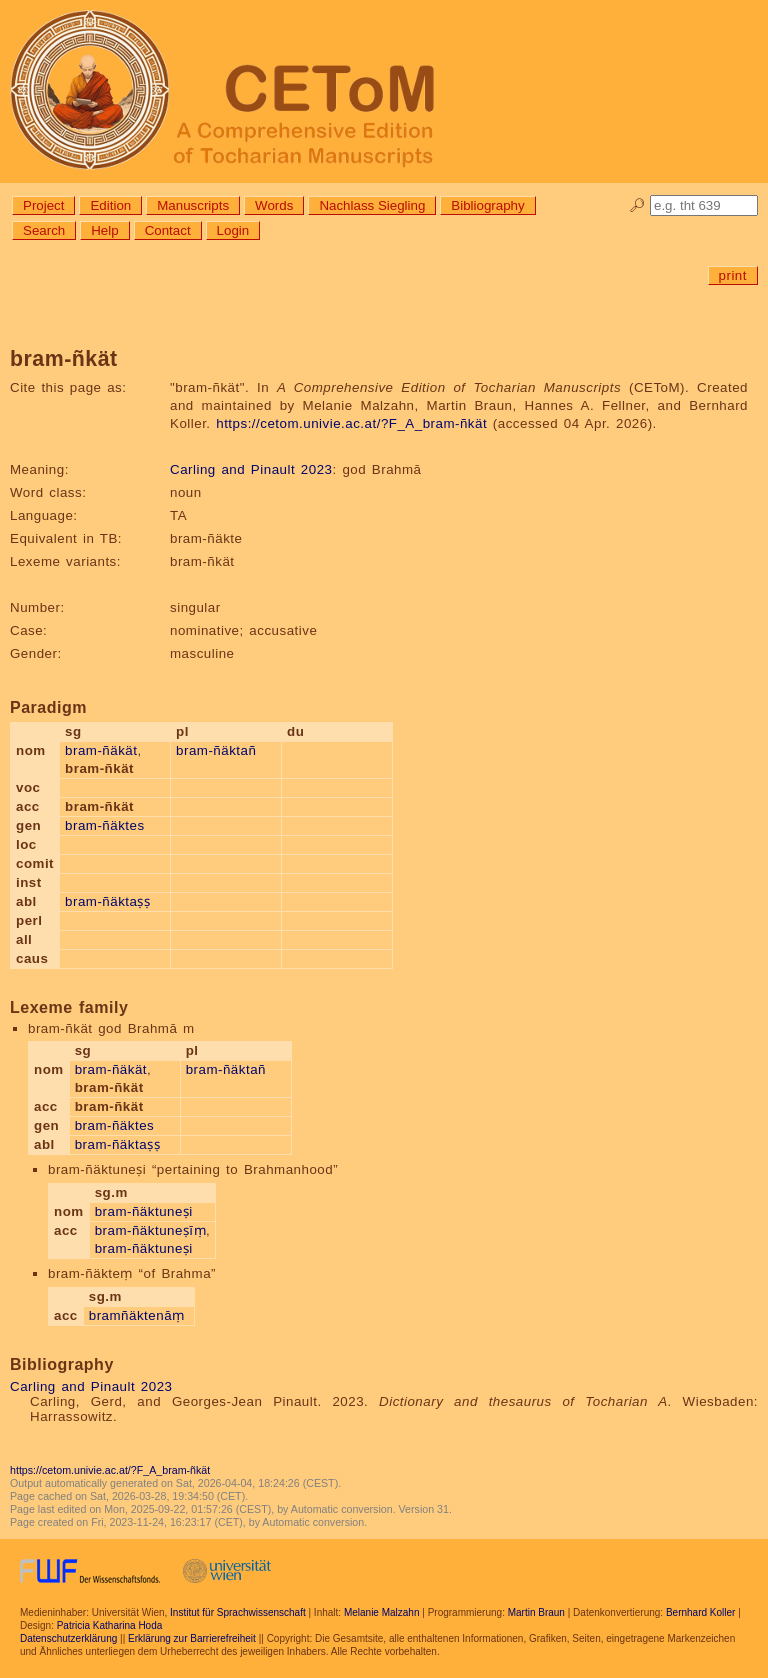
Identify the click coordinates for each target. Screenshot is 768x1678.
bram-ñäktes (105, 825)
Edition (110, 205)
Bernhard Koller (700, 1612)
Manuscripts (193, 205)
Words (274, 205)
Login (233, 230)
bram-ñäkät (101, 750)
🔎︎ (637, 205)
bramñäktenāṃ (137, 1315)
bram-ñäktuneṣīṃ (150, 1230)
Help (104, 230)
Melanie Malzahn (382, 1612)
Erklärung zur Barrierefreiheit (192, 1638)
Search (44, 230)
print (733, 275)
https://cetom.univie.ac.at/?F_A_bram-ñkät (351, 423)
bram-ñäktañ (216, 750)
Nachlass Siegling (372, 205)
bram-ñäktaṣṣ (107, 901)
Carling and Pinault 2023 (251, 469)
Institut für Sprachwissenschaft (238, 1612)
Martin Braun (536, 1612)
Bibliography (487, 205)
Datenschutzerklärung (68, 1638)
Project (43, 205)
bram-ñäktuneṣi (144, 1211)
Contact (168, 230)
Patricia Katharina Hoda (110, 1625)
